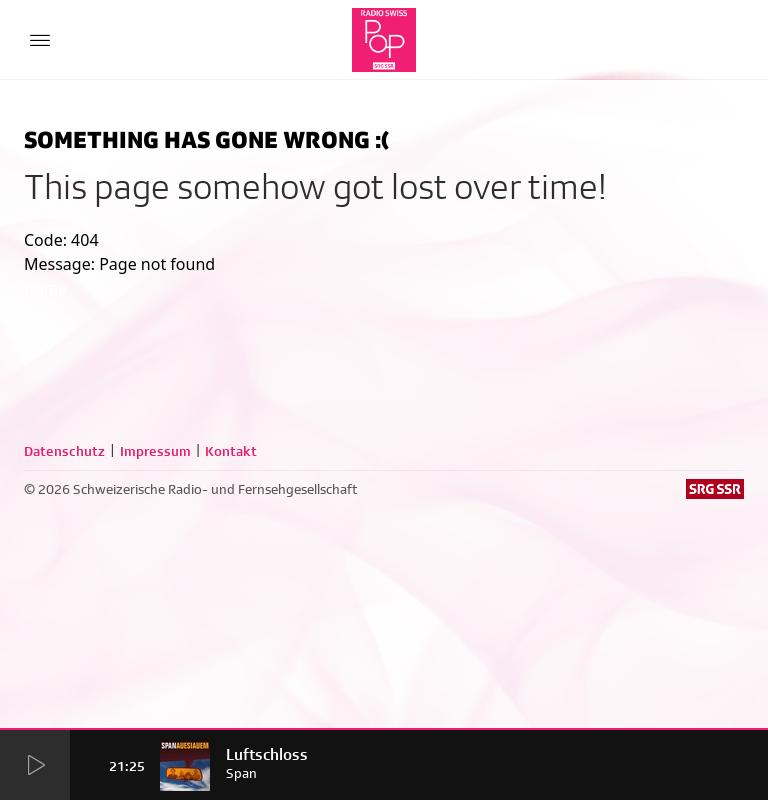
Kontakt (231, 451)
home (46, 288)
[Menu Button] (40, 40)
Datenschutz (64, 451)
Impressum (155, 451)
